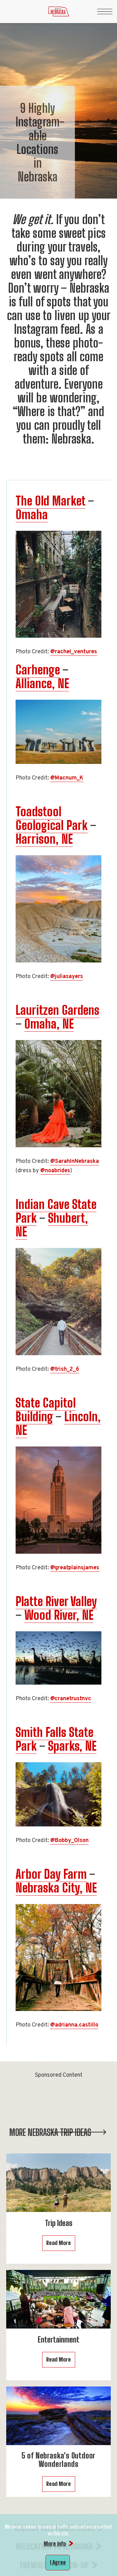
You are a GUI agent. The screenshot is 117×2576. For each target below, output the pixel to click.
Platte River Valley (56, 1601)
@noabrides (55, 1170)
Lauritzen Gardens (57, 1010)
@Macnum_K (66, 778)
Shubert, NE (52, 1225)
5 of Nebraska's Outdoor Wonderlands (58, 2460)
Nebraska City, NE (56, 1887)
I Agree (58, 2562)
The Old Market (50, 500)
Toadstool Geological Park (52, 818)
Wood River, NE (58, 1615)
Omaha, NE (49, 1023)
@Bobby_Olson (69, 1840)
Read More (58, 2242)
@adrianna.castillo (74, 2025)
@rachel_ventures (73, 651)
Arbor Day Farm (51, 1874)
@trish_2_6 (64, 1369)
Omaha (32, 514)
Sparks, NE (72, 1746)
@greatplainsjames (74, 1567)
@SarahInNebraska (74, 1161)
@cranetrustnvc (70, 1698)
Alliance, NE (42, 683)
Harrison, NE (44, 839)
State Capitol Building (46, 1409)
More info (55, 2543)
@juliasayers (66, 976)
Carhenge (38, 669)
